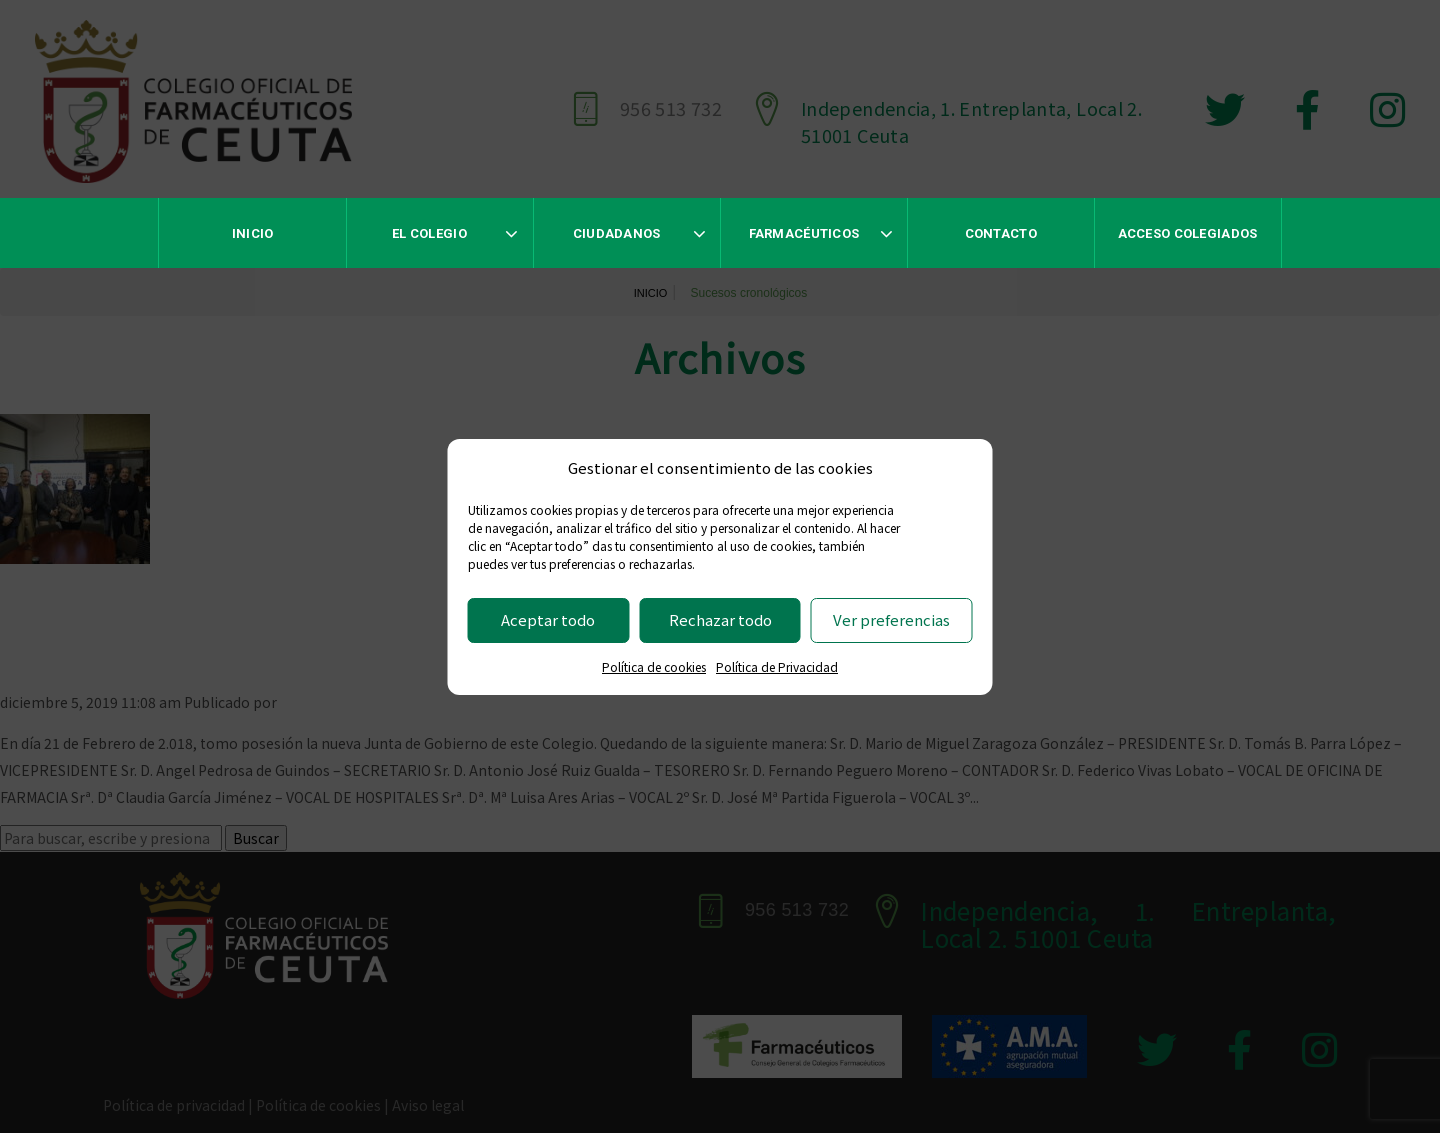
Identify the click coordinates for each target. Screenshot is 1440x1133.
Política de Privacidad (777, 666)
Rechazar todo (720, 619)
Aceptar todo (548, 619)
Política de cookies (654, 666)
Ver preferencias (891, 619)
